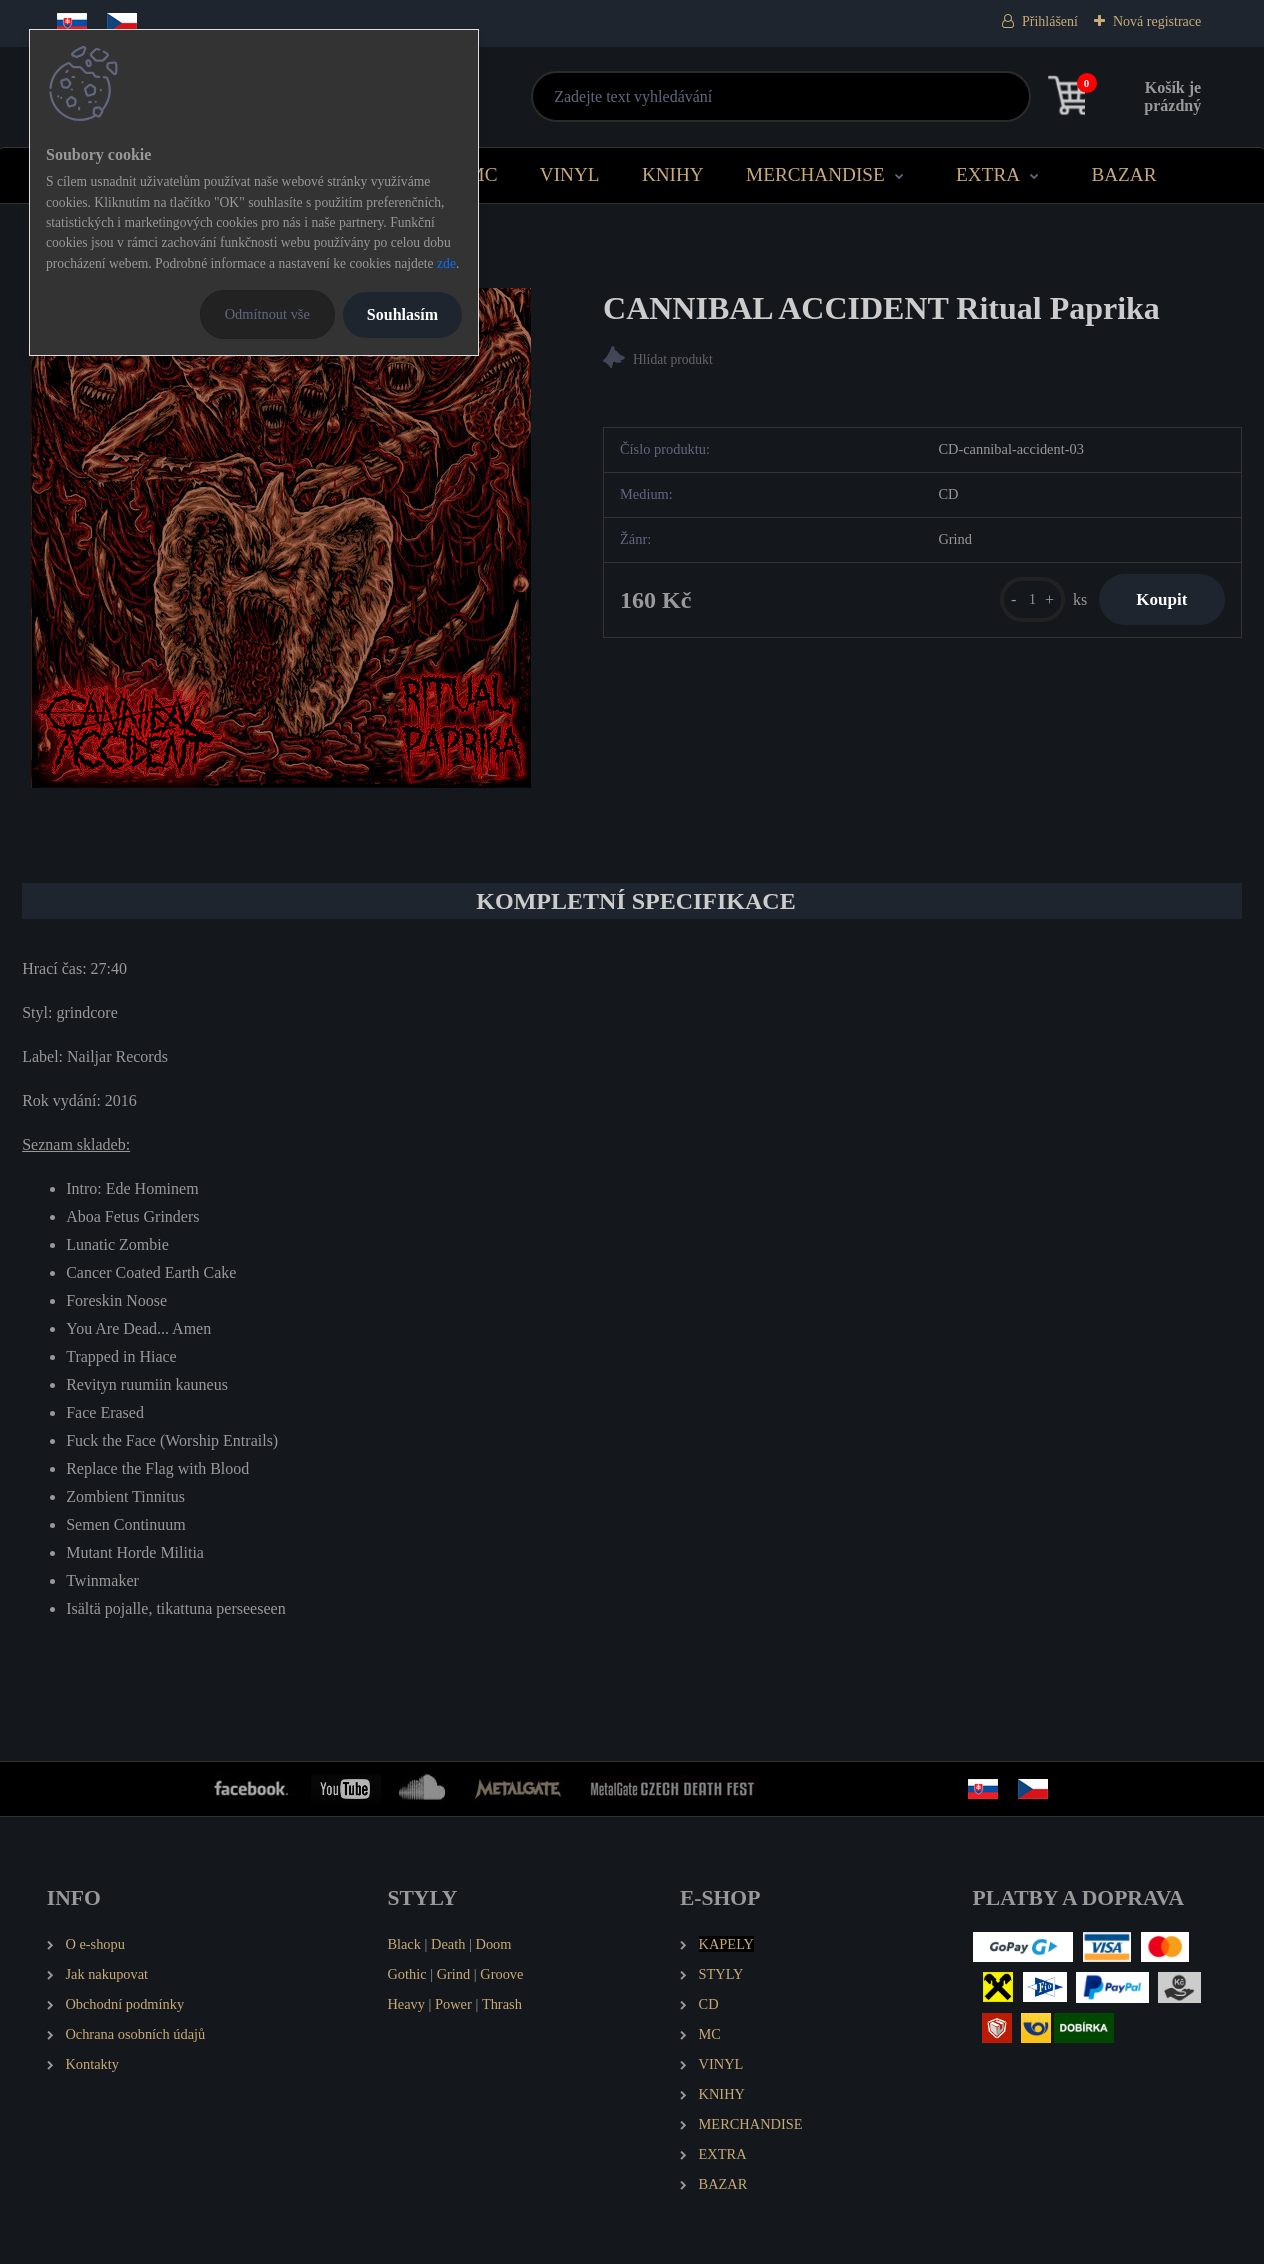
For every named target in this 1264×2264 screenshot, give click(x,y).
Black (404, 1944)
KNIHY (673, 174)
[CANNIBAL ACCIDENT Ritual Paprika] (281, 538)
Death (448, 1944)
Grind (454, 1974)
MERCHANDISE (815, 174)
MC (483, 174)
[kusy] (1025, 600)
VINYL (570, 174)
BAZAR (1123, 174)
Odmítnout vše (267, 314)
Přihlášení (1050, 21)
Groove (501, 1974)
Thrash (502, 2004)
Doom (493, 1944)
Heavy (406, 2004)
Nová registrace (1157, 21)
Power (453, 2004)
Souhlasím (402, 314)
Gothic (406, 1974)
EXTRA (988, 174)
